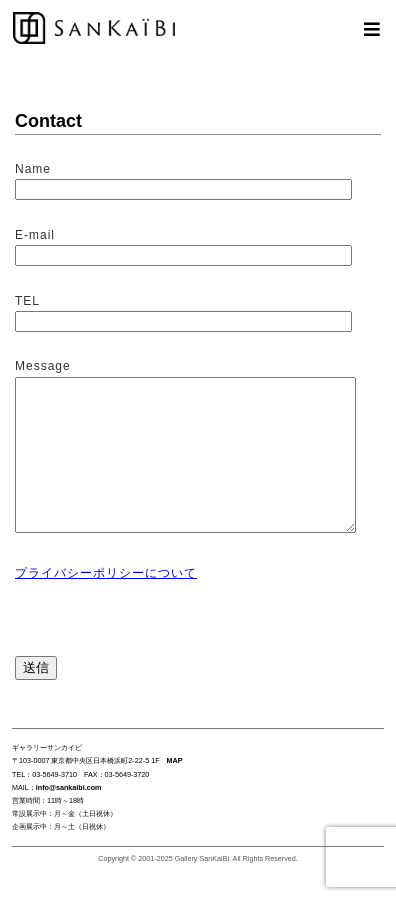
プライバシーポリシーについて (106, 603)
